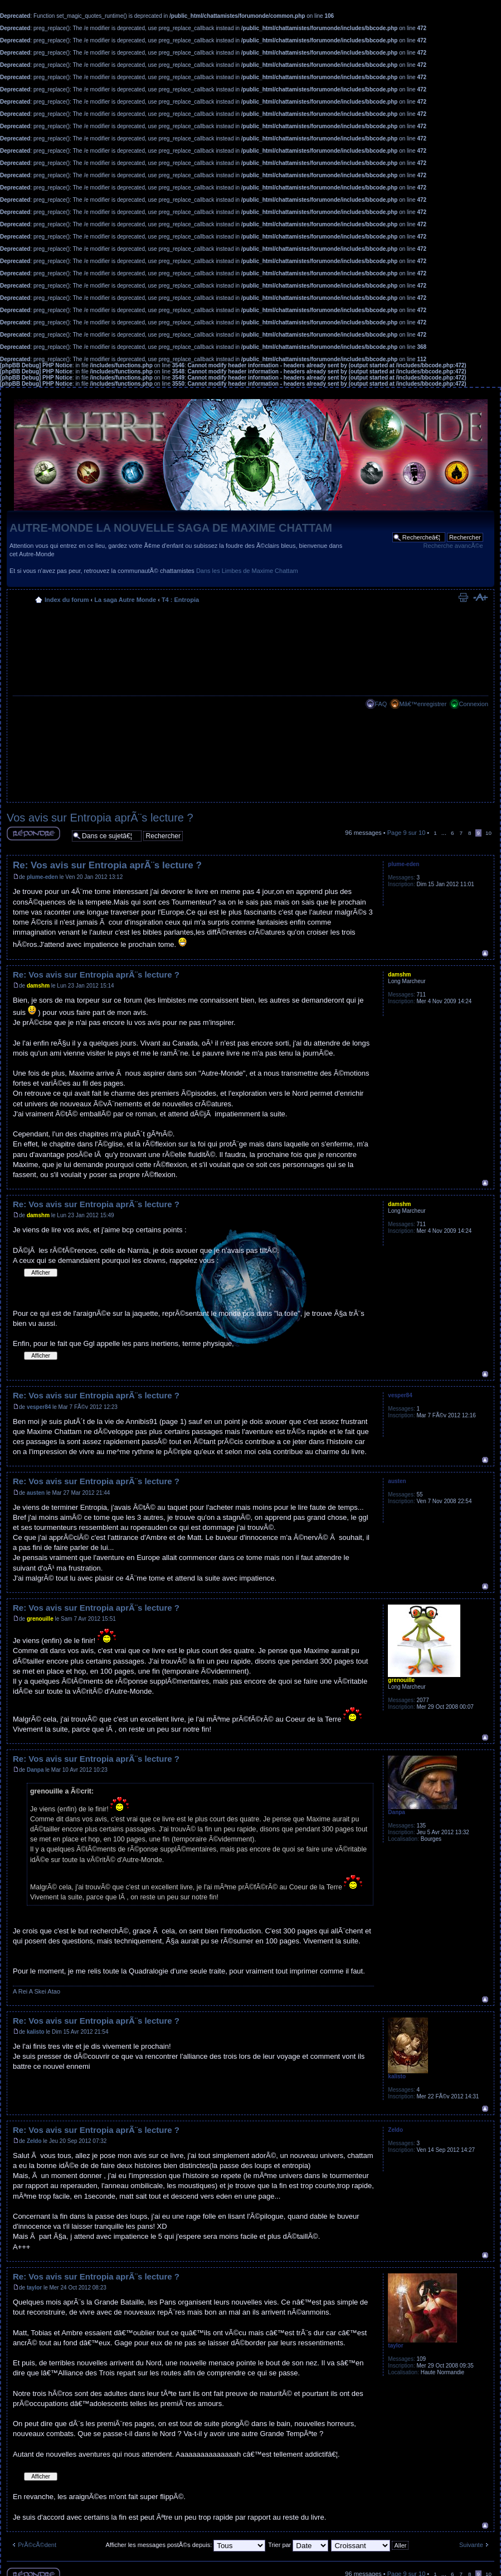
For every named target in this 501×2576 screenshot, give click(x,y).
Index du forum (67, 599)
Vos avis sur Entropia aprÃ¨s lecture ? (100, 817)
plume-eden (42, 877)
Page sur (406, 832)
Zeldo (34, 2141)
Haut (485, 953)
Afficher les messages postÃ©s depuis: (185, 2544)
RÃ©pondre (33, 833)
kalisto (36, 2032)
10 (488, 833)
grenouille (40, 1619)
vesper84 (39, 1407)
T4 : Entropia (180, 599)
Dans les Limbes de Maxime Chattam (247, 570)
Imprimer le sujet (463, 597)
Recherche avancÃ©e (453, 545)
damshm (38, 986)
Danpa (35, 1770)
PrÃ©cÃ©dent (37, 2544)
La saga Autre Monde (125, 599)
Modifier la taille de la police (480, 597)
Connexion (473, 704)
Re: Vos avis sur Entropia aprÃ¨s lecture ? (107, 865)
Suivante (471, 2544)
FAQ (380, 704)
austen (36, 1493)
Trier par (298, 2544)
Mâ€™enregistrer (422, 704)
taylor (34, 2288)
